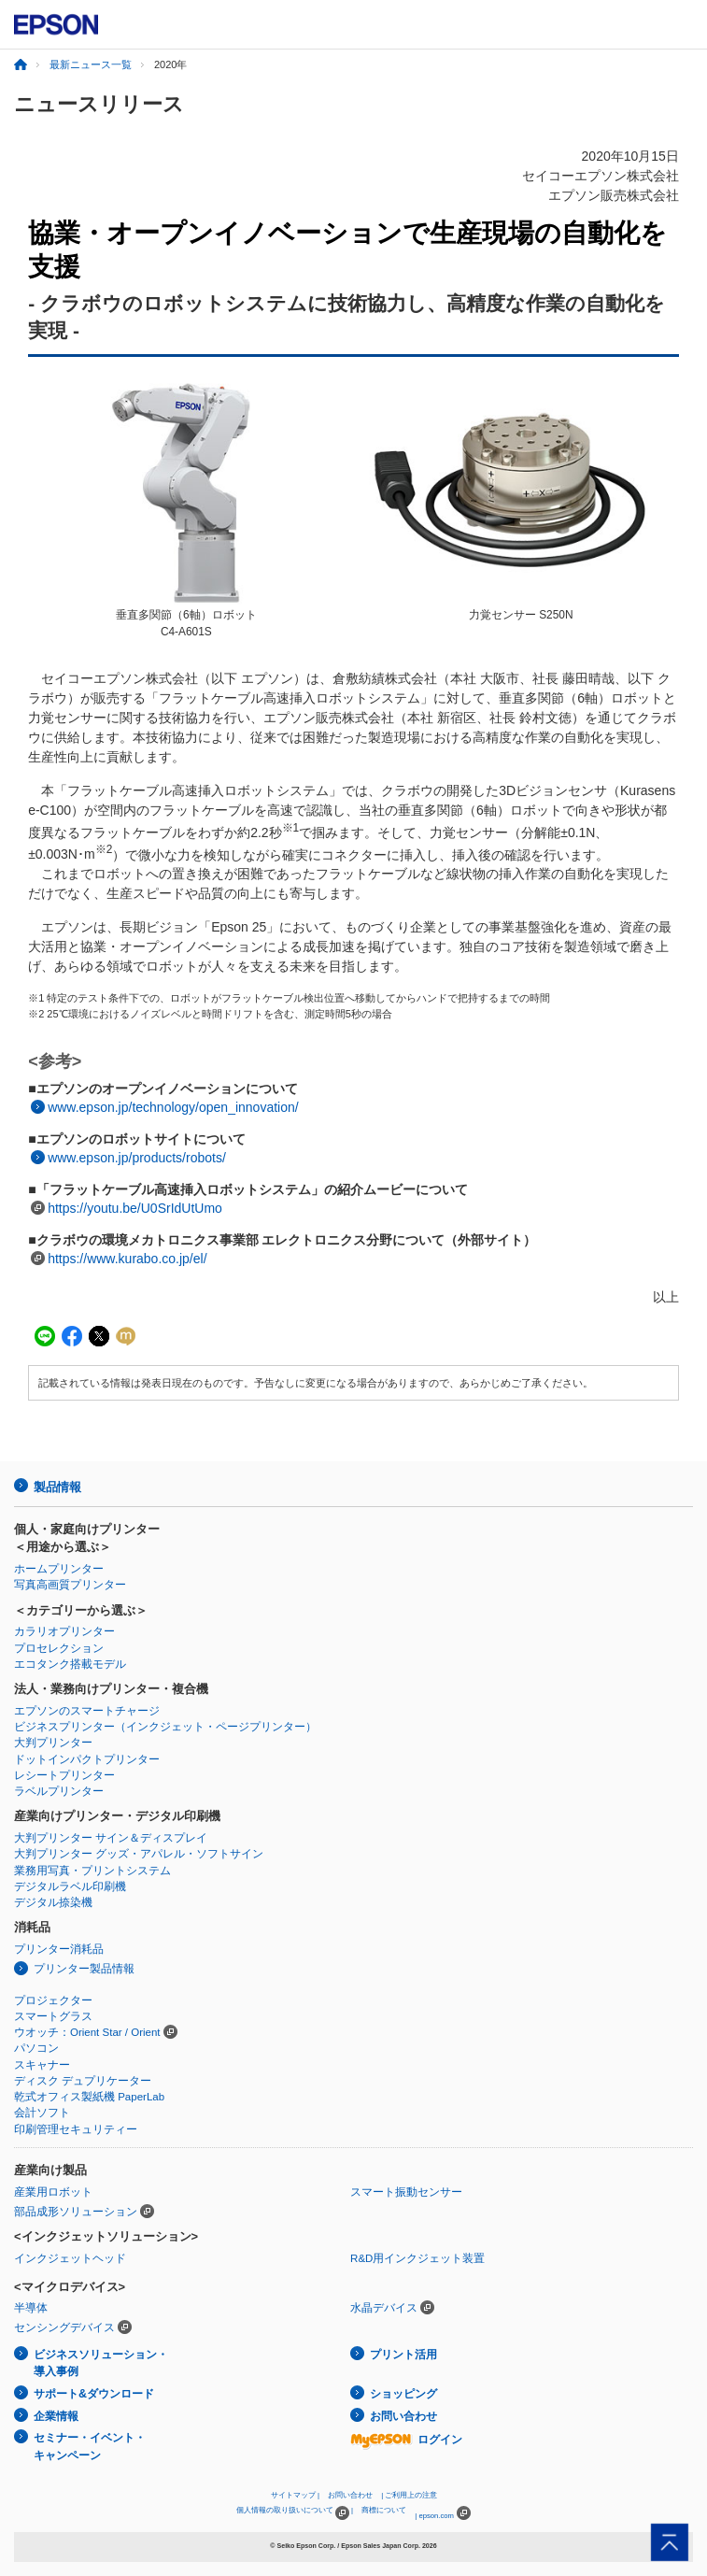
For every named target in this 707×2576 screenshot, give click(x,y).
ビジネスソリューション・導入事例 (101, 2363)
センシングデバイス (64, 2327)
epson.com (436, 2516)
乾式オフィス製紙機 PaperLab (89, 2096)
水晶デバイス (383, 2307)
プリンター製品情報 (84, 1968)
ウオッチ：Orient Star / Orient (87, 2032)
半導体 (31, 2307)
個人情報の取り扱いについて (292, 2513)
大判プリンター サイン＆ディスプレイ (110, 1837)
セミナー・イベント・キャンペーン (90, 2446)
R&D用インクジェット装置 (417, 2258)
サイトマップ (293, 2495)
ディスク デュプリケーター (82, 2080)
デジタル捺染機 (53, 1902)
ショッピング (403, 2393)
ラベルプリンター (59, 1791)
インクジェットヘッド (70, 2258)
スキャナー (42, 2065)
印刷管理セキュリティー (75, 2129)
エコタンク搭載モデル (70, 1664)
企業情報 (56, 2416)
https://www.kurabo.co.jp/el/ (127, 1258)
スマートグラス (53, 2016)
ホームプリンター (59, 1568)
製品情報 (57, 1487)
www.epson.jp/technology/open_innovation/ (173, 1107)
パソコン (36, 2048)
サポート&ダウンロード (94, 2393)
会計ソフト (42, 2112)
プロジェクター (53, 2000)
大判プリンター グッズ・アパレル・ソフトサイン (138, 1853)
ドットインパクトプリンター (87, 1759)
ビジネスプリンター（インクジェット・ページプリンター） (165, 1726)
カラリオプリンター (64, 1631)
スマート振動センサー (406, 2192)
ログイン (406, 2439)
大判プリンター (53, 1742)
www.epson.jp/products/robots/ (137, 1157)
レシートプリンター (64, 1775)
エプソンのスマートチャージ (87, 1710)
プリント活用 (403, 2354)
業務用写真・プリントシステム (92, 1870)
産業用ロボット (53, 2192)
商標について (383, 2510)
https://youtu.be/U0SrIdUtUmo (135, 1208)
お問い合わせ (403, 2416)
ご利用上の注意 (411, 2495)
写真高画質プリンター (70, 1584)
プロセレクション (59, 1648)
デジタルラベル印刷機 (70, 1886)
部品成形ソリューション (75, 2211)
